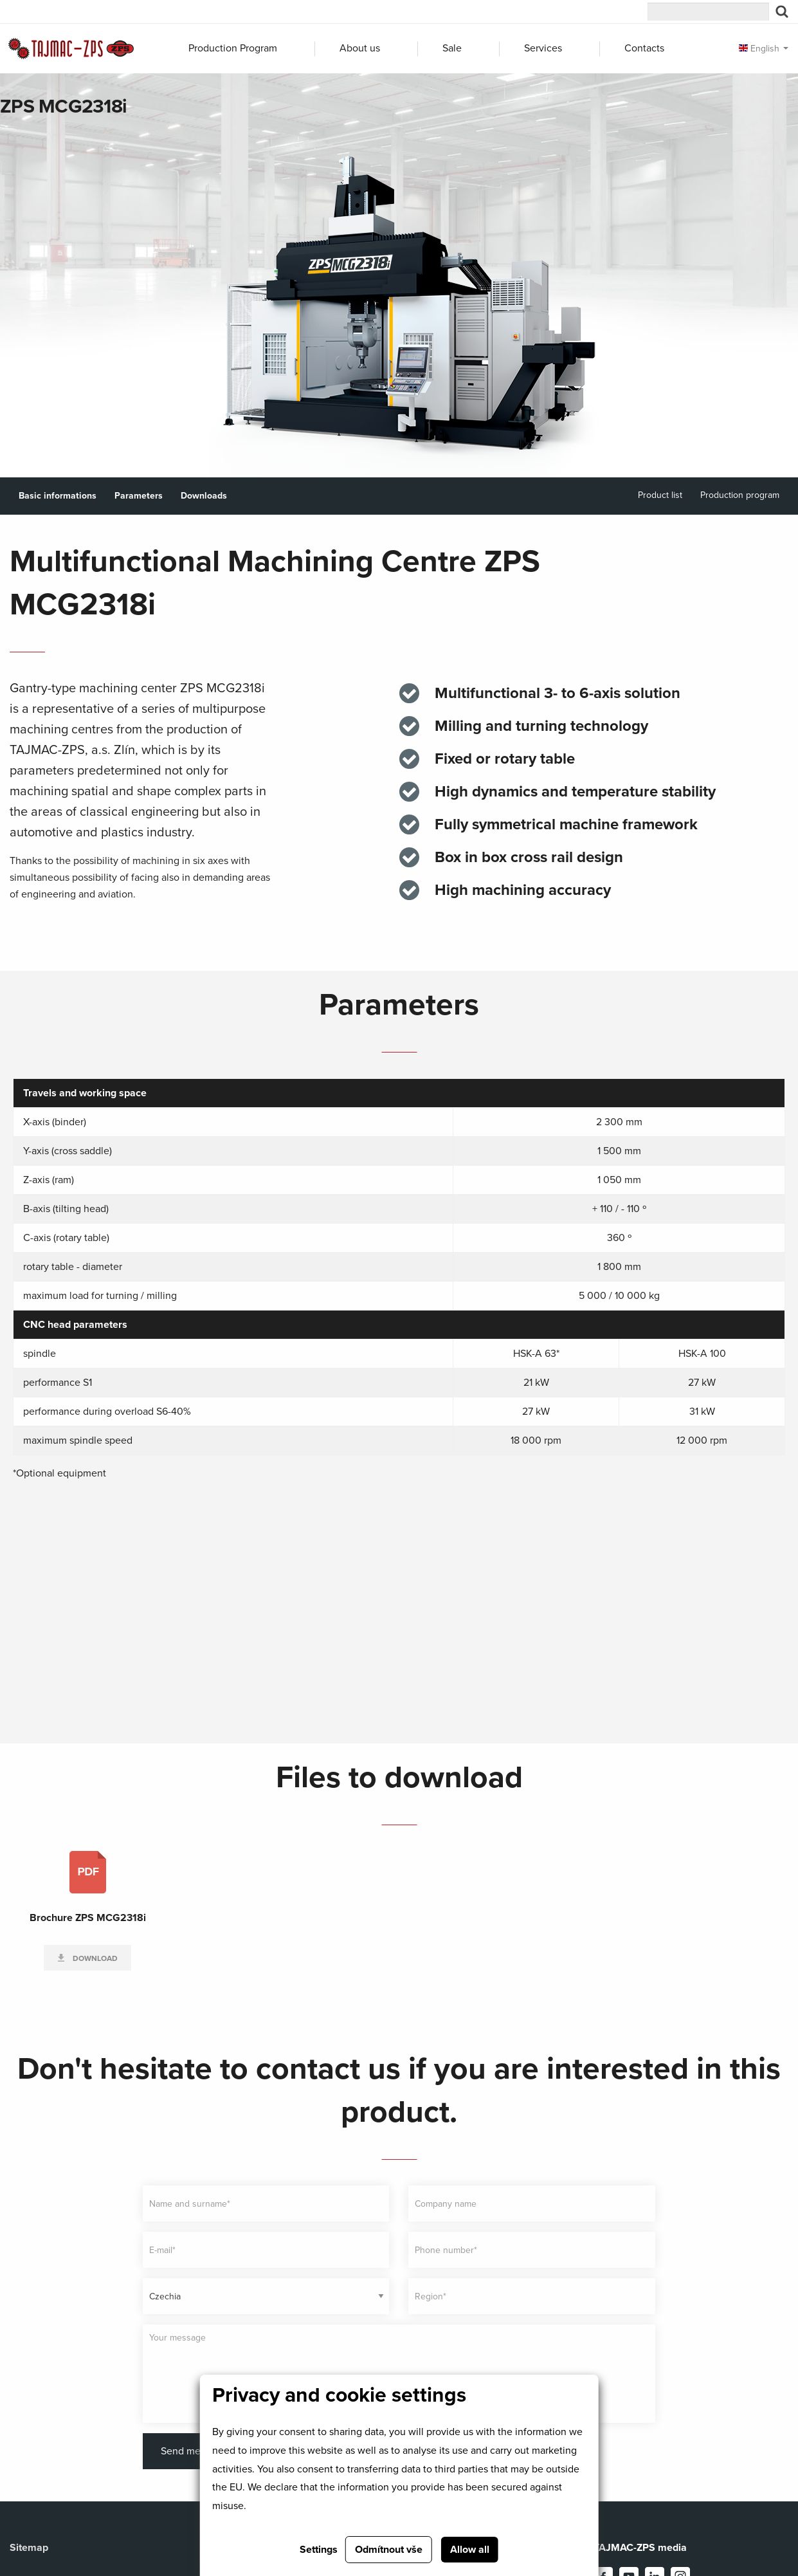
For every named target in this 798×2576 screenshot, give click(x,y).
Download (94, 1958)
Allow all (469, 2549)
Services (543, 48)
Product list (660, 495)
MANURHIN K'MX (413, 14)
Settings (319, 2549)
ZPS (295, 14)
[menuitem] (239, 48)
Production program (739, 495)
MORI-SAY (176, 14)
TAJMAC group (58, 14)
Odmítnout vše (388, 2549)
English (759, 48)
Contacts (644, 48)
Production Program (232, 48)
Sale (452, 48)
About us (360, 48)
